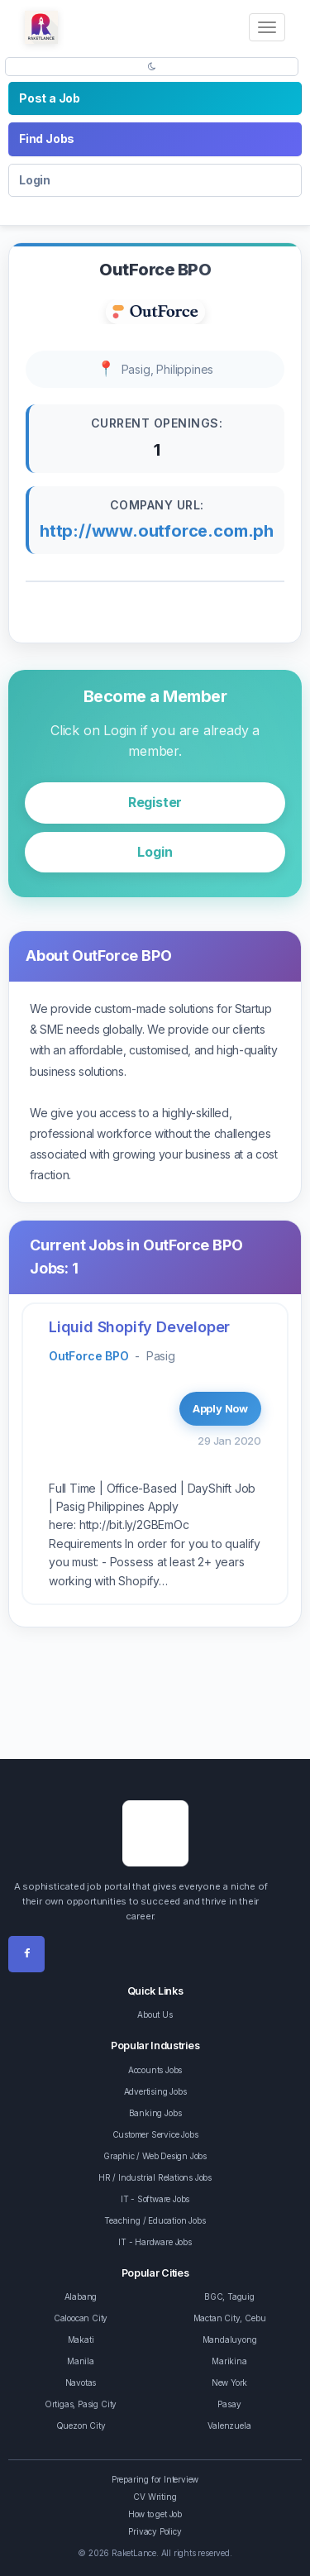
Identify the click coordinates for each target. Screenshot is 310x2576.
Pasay (229, 2404)
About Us (154, 2014)
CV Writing (154, 2497)
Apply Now (220, 1408)
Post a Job (49, 98)
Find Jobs (46, 138)
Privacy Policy (154, 2531)
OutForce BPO (89, 1356)
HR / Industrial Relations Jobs (155, 2177)
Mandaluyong (230, 2339)
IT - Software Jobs (155, 2199)
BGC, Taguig (229, 2296)
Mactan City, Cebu (229, 2318)
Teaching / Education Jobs (154, 2220)
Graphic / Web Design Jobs (155, 2156)
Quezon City (81, 2425)
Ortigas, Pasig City (81, 2404)
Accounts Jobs (155, 2070)
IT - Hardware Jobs (154, 2242)
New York (229, 2382)
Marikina (229, 2361)
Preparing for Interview (155, 2479)
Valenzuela (228, 2425)
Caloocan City (80, 2318)
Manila (80, 2361)
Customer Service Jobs (155, 2134)
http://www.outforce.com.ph (157, 531)
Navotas (81, 2382)
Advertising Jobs (155, 2091)
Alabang (81, 2296)
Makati (81, 2339)
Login (34, 180)
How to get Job (155, 2514)
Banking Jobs (155, 2113)
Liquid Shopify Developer (139, 1327)
